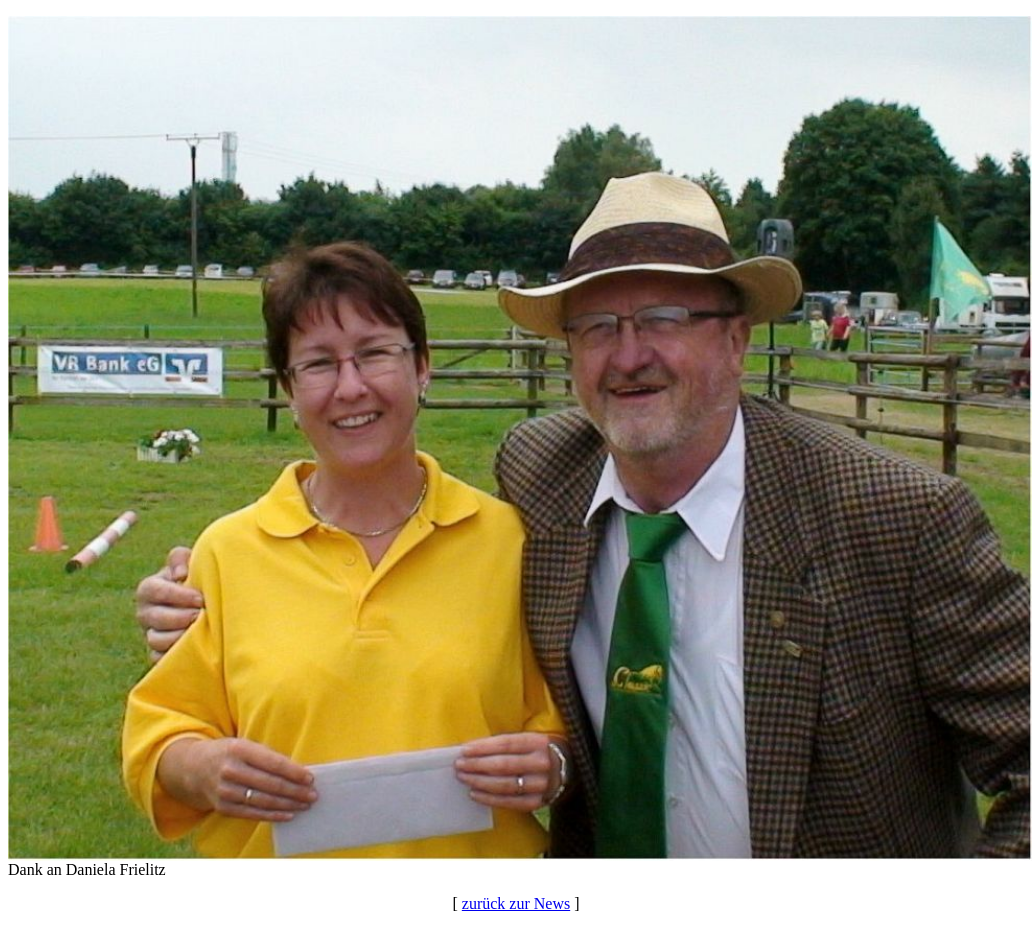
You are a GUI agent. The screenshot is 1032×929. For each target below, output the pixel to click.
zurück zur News (516, 903)
